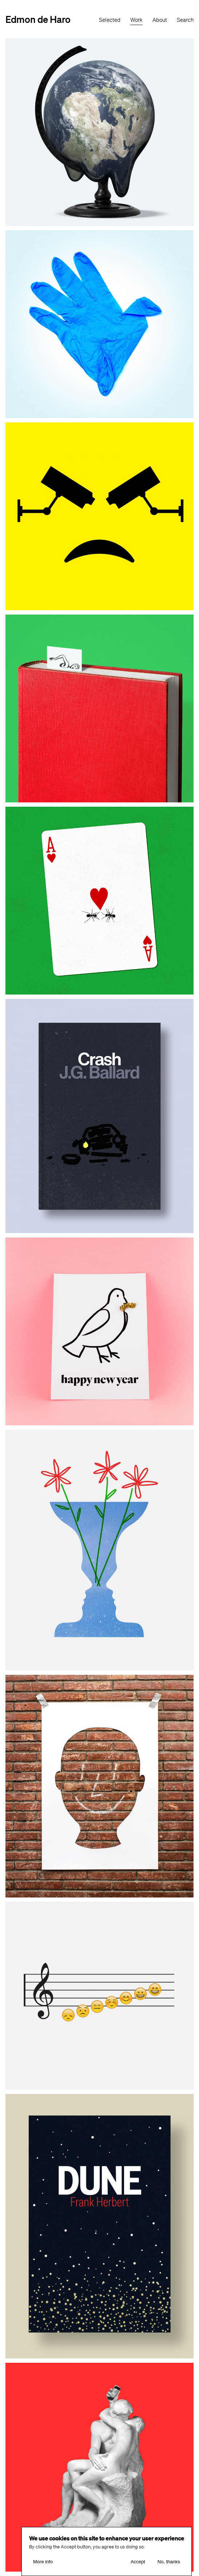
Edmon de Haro (38, 19)
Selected (109, 20)
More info (43, 2563)
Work (136, 20)
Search (185, 20)
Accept (138, 2563)
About (159, 20)
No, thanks (169, 2563)
